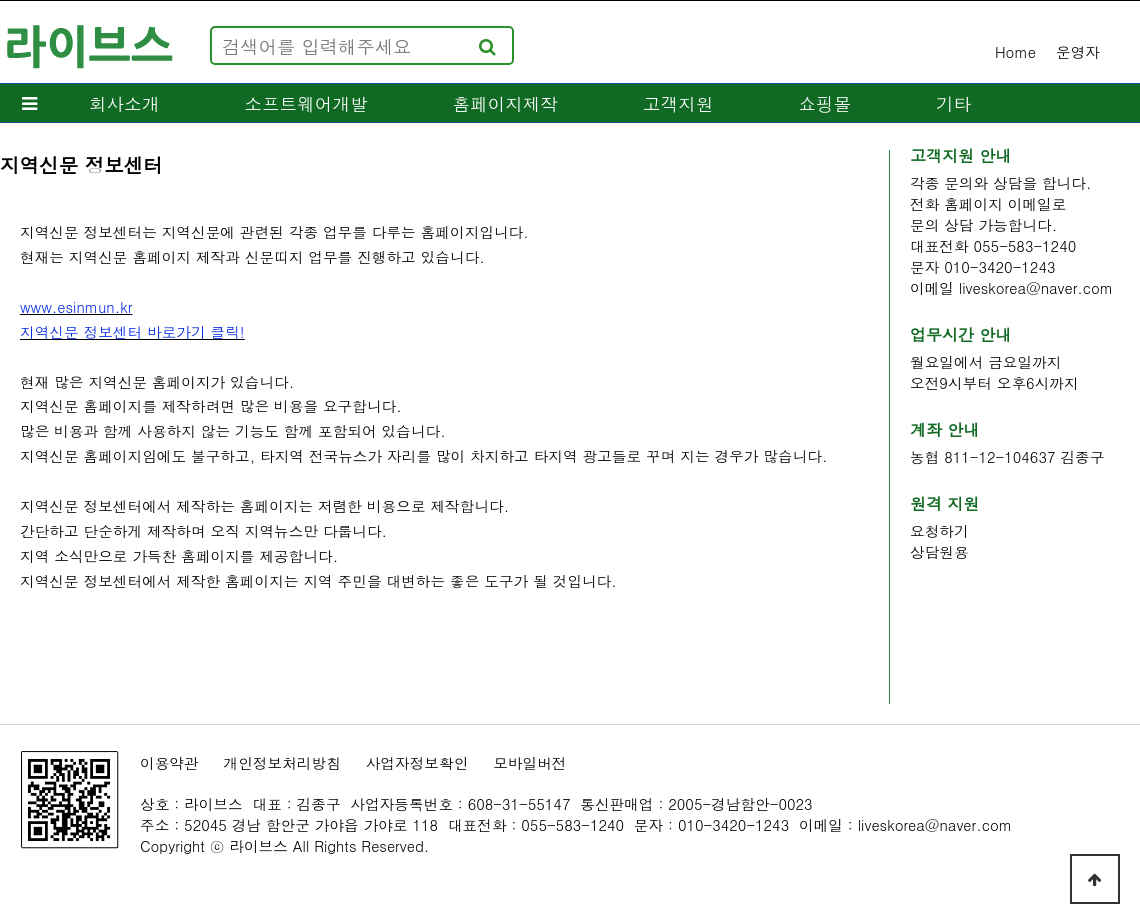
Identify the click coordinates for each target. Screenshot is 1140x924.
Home (1015, 51)
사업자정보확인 (417, 762)
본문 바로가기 (0, 0)
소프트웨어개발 (305, 103)
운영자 (1078, 51)
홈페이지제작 (506, 103)
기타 (953, 103)
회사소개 (124, 103)
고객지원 (678, 103)
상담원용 (939, 551)
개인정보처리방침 (282, 762)
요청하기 (939, 530)
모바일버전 (529, 762)
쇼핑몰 (824, 103)
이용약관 (169, 762)
